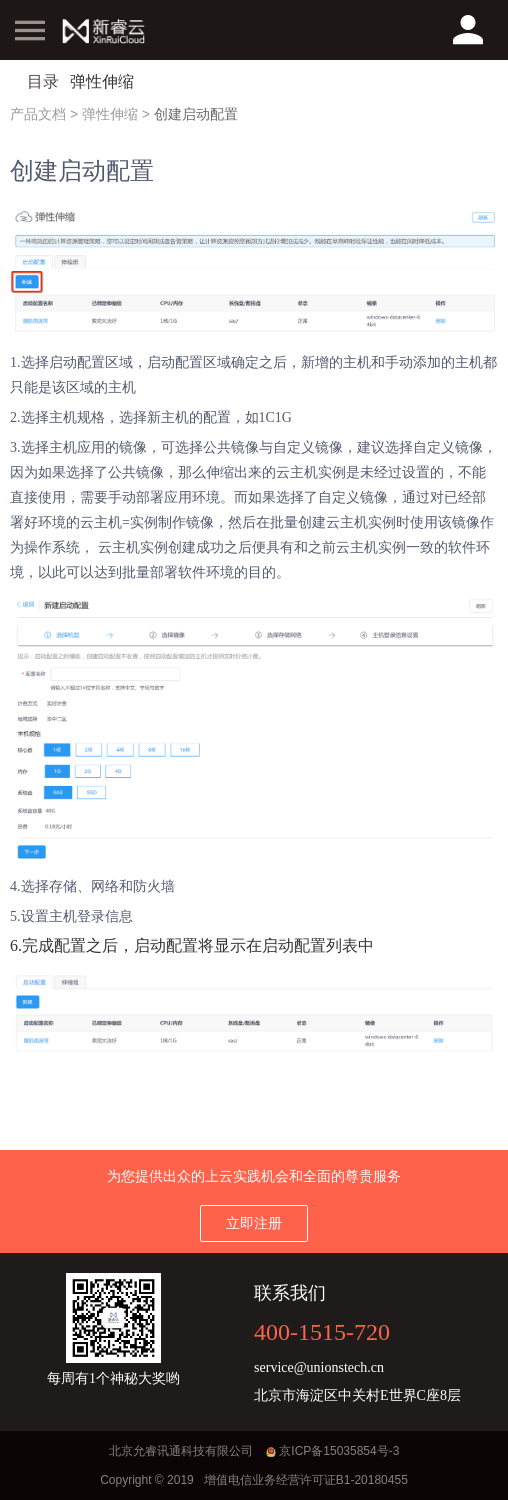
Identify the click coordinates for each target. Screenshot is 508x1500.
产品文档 (38, 114)
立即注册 (254, 1223)
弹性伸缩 (110, 114)
